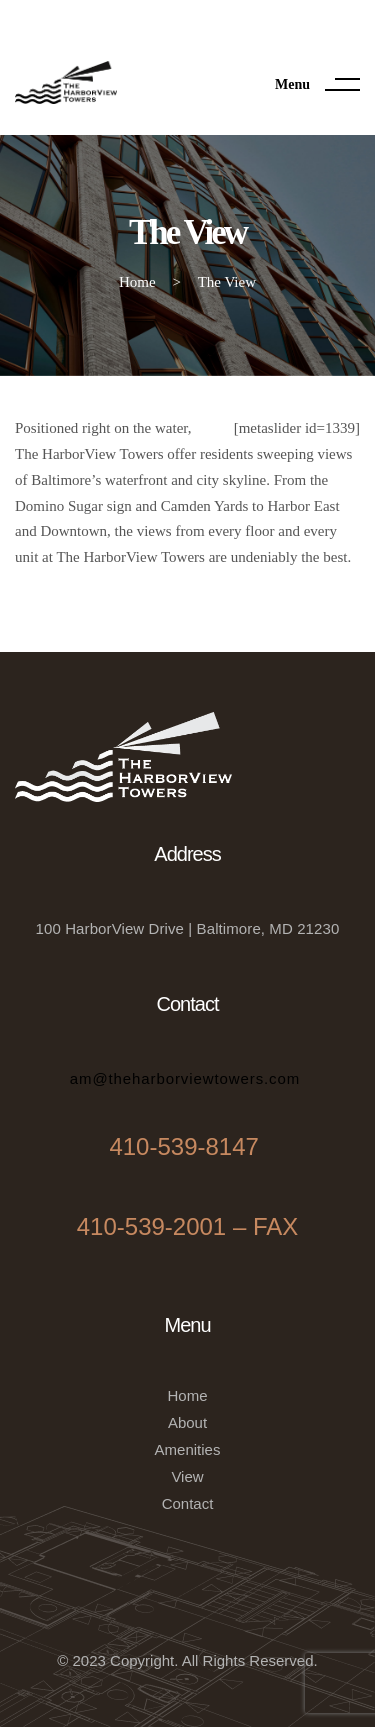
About (187, 1422)
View (187, 1476)
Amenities (188, 1449)
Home (187, 1395)
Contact (188, 1503)
